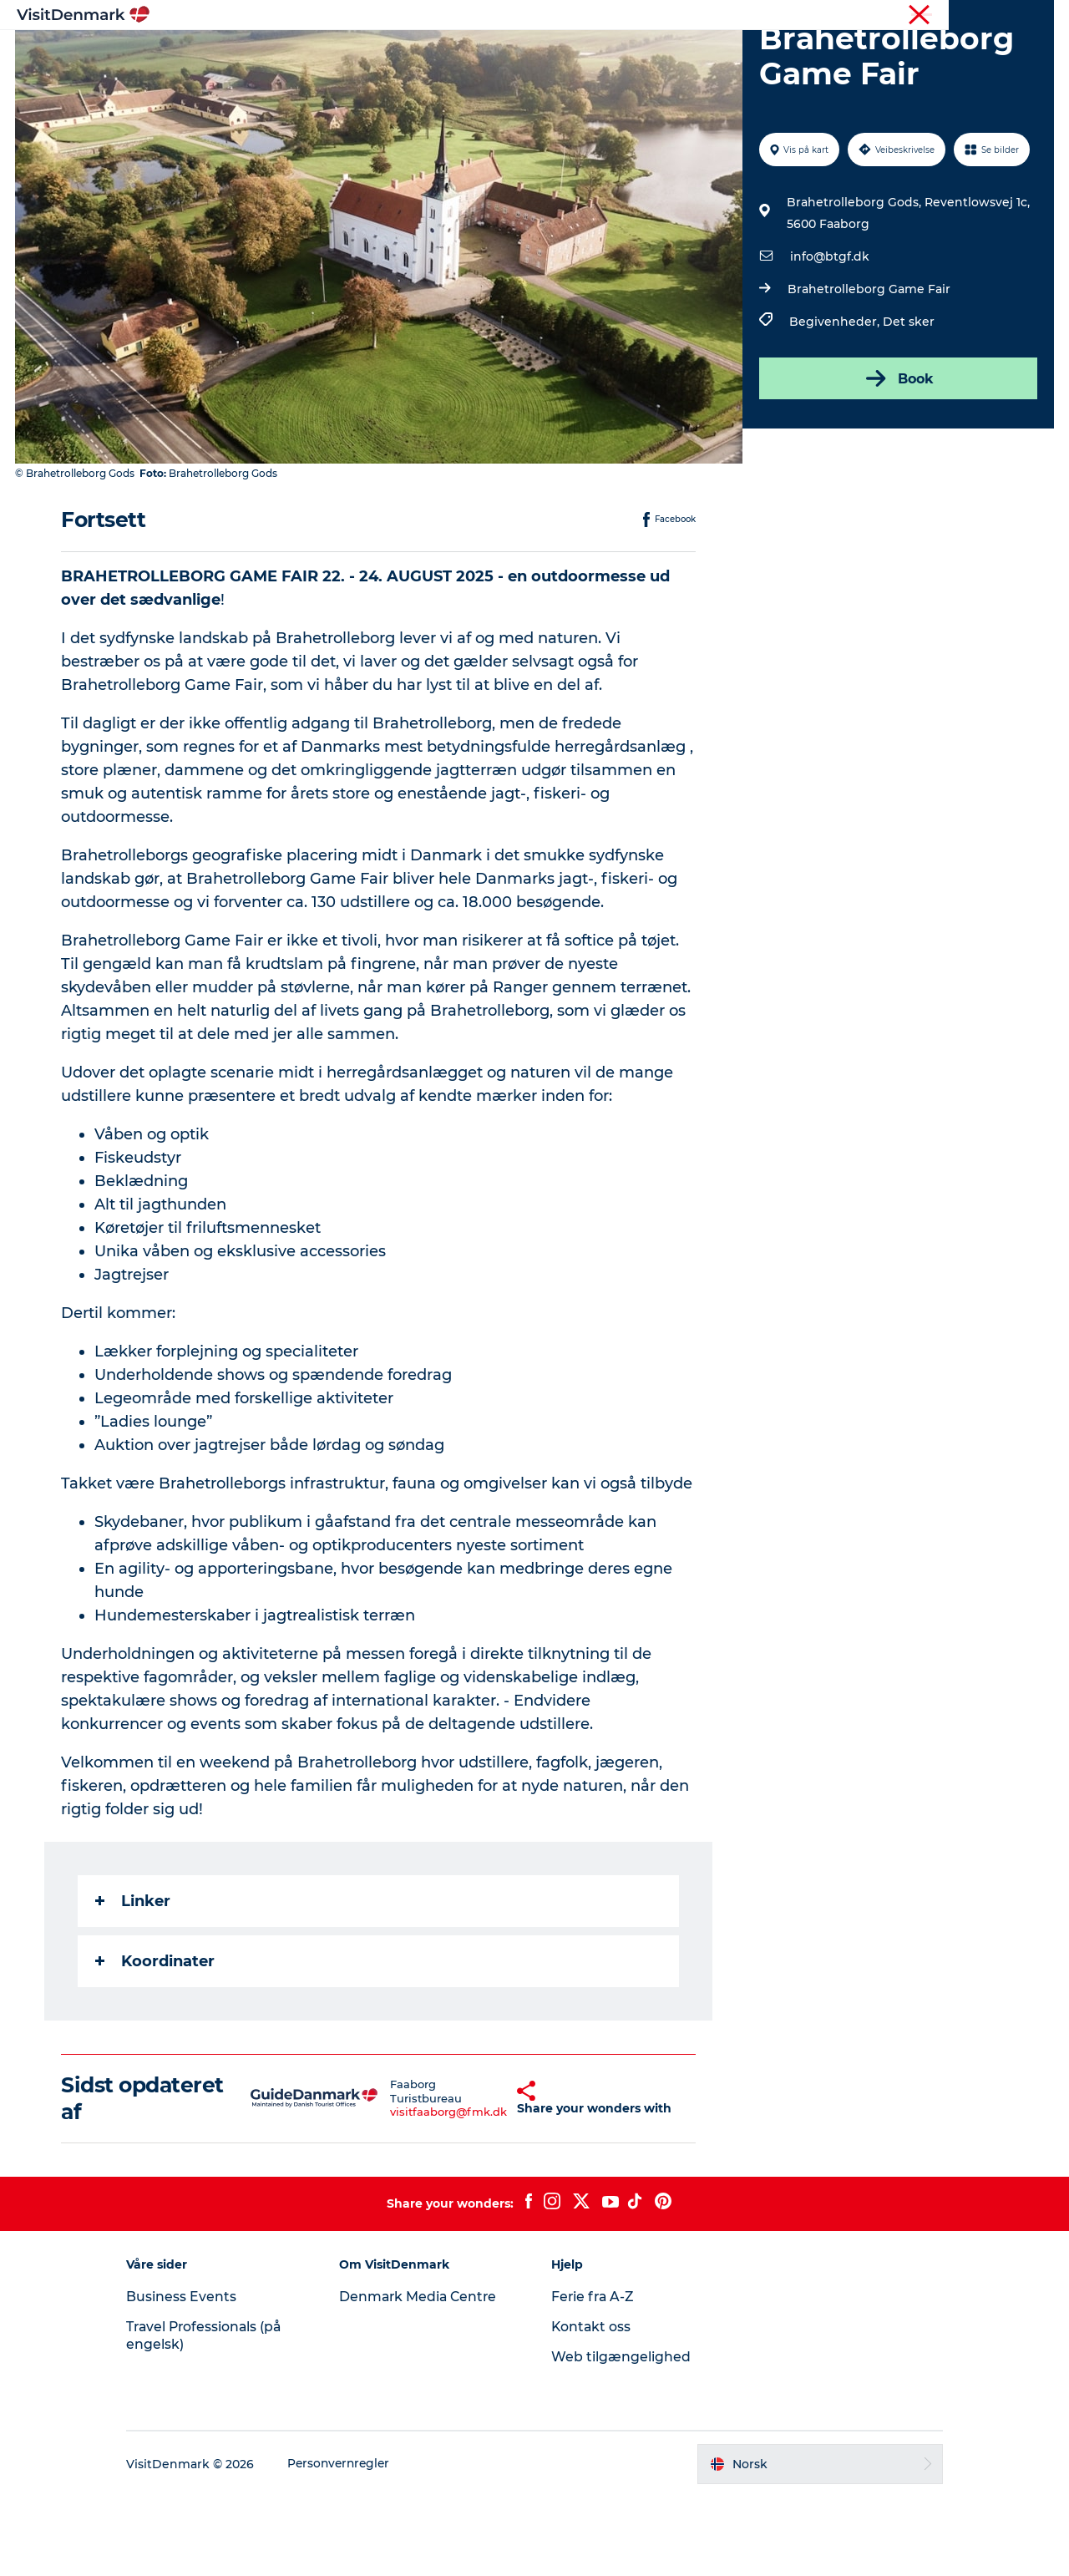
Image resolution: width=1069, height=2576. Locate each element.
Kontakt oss (591, 2406)
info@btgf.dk (829, 335)
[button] (484, 2177)
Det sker (908, 400)
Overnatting (608, 54)
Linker (133, 1980)
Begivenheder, (835, 400)
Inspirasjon (336, 54)
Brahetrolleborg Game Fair (868, 368)
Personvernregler (354, 2543)
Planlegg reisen (719, 54)
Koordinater (155, 2040)
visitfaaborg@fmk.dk (407, 2191)
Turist (989, 16)
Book (897, 457)
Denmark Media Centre (426, 2376)
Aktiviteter (512, 54)
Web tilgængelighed (621, 2436)
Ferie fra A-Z (593, 2376)
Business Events (195, 2376)
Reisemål (425, 54)
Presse (1036, 16)
